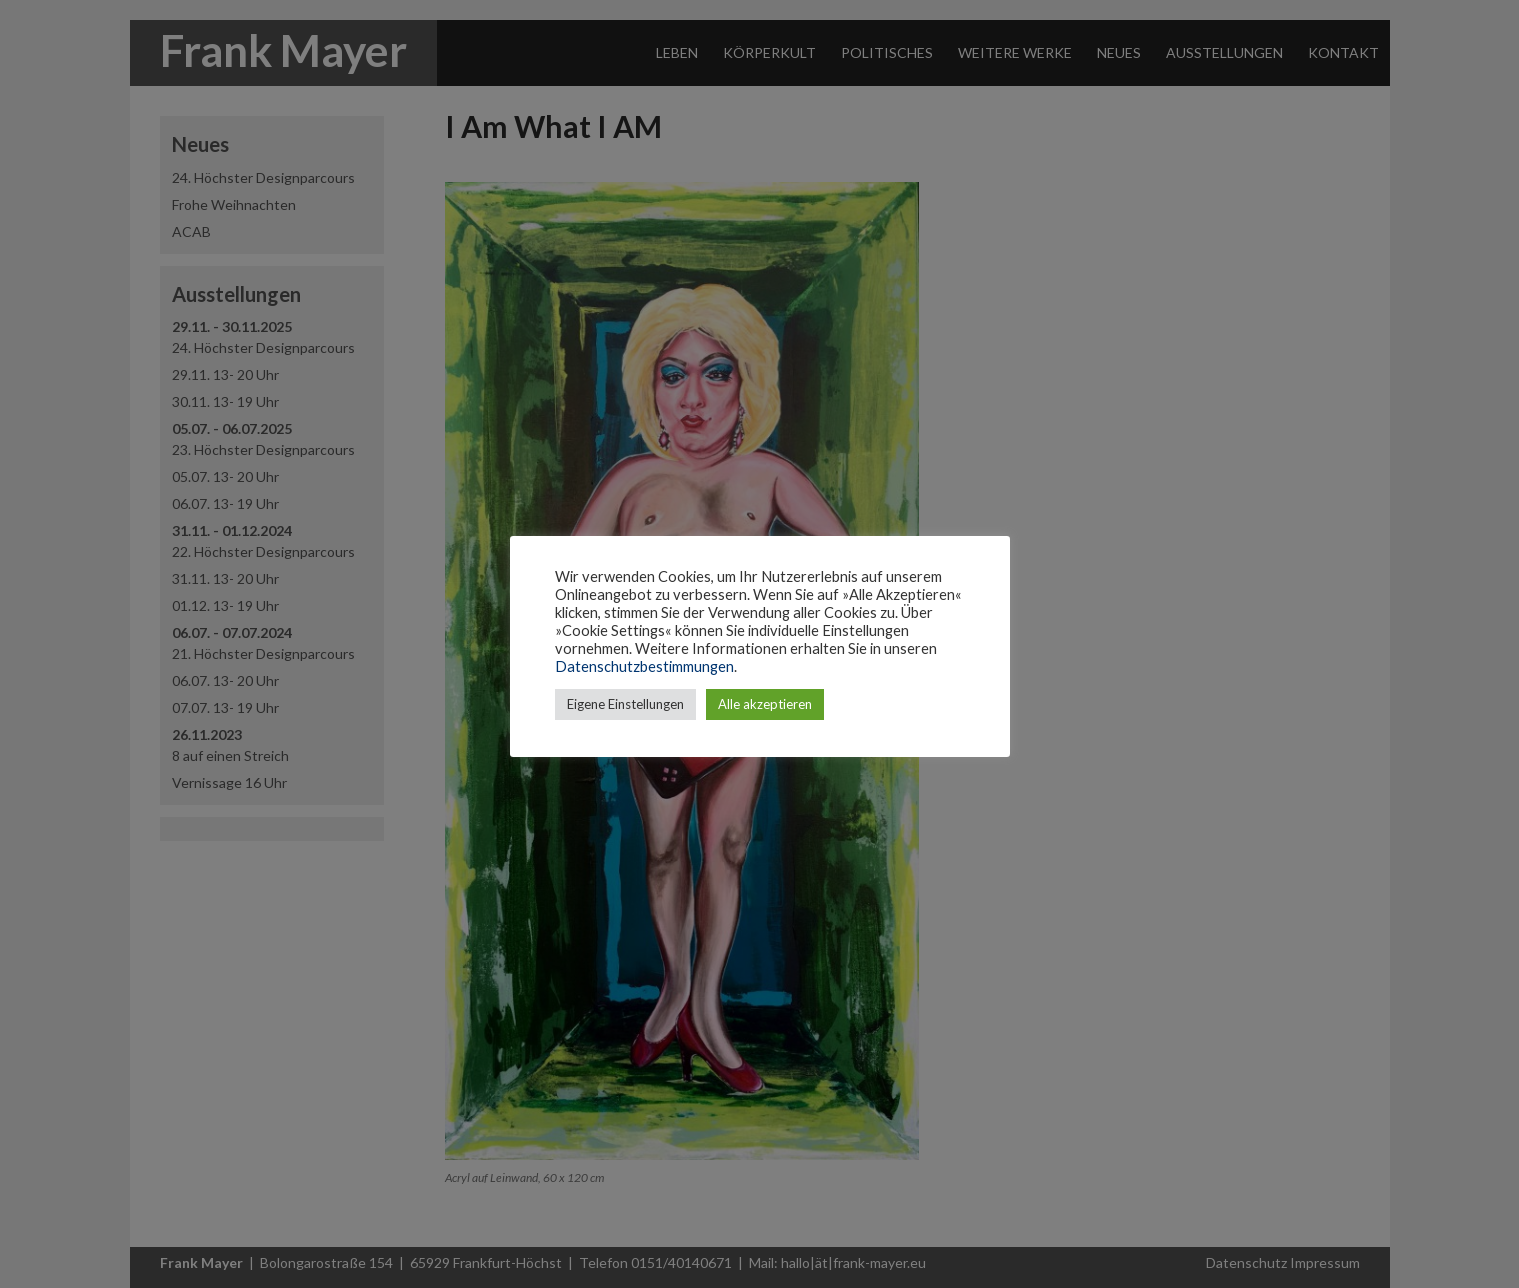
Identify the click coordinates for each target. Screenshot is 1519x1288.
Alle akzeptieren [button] (765, 704)
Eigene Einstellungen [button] (625, 704)
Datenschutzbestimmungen (644, 666)
